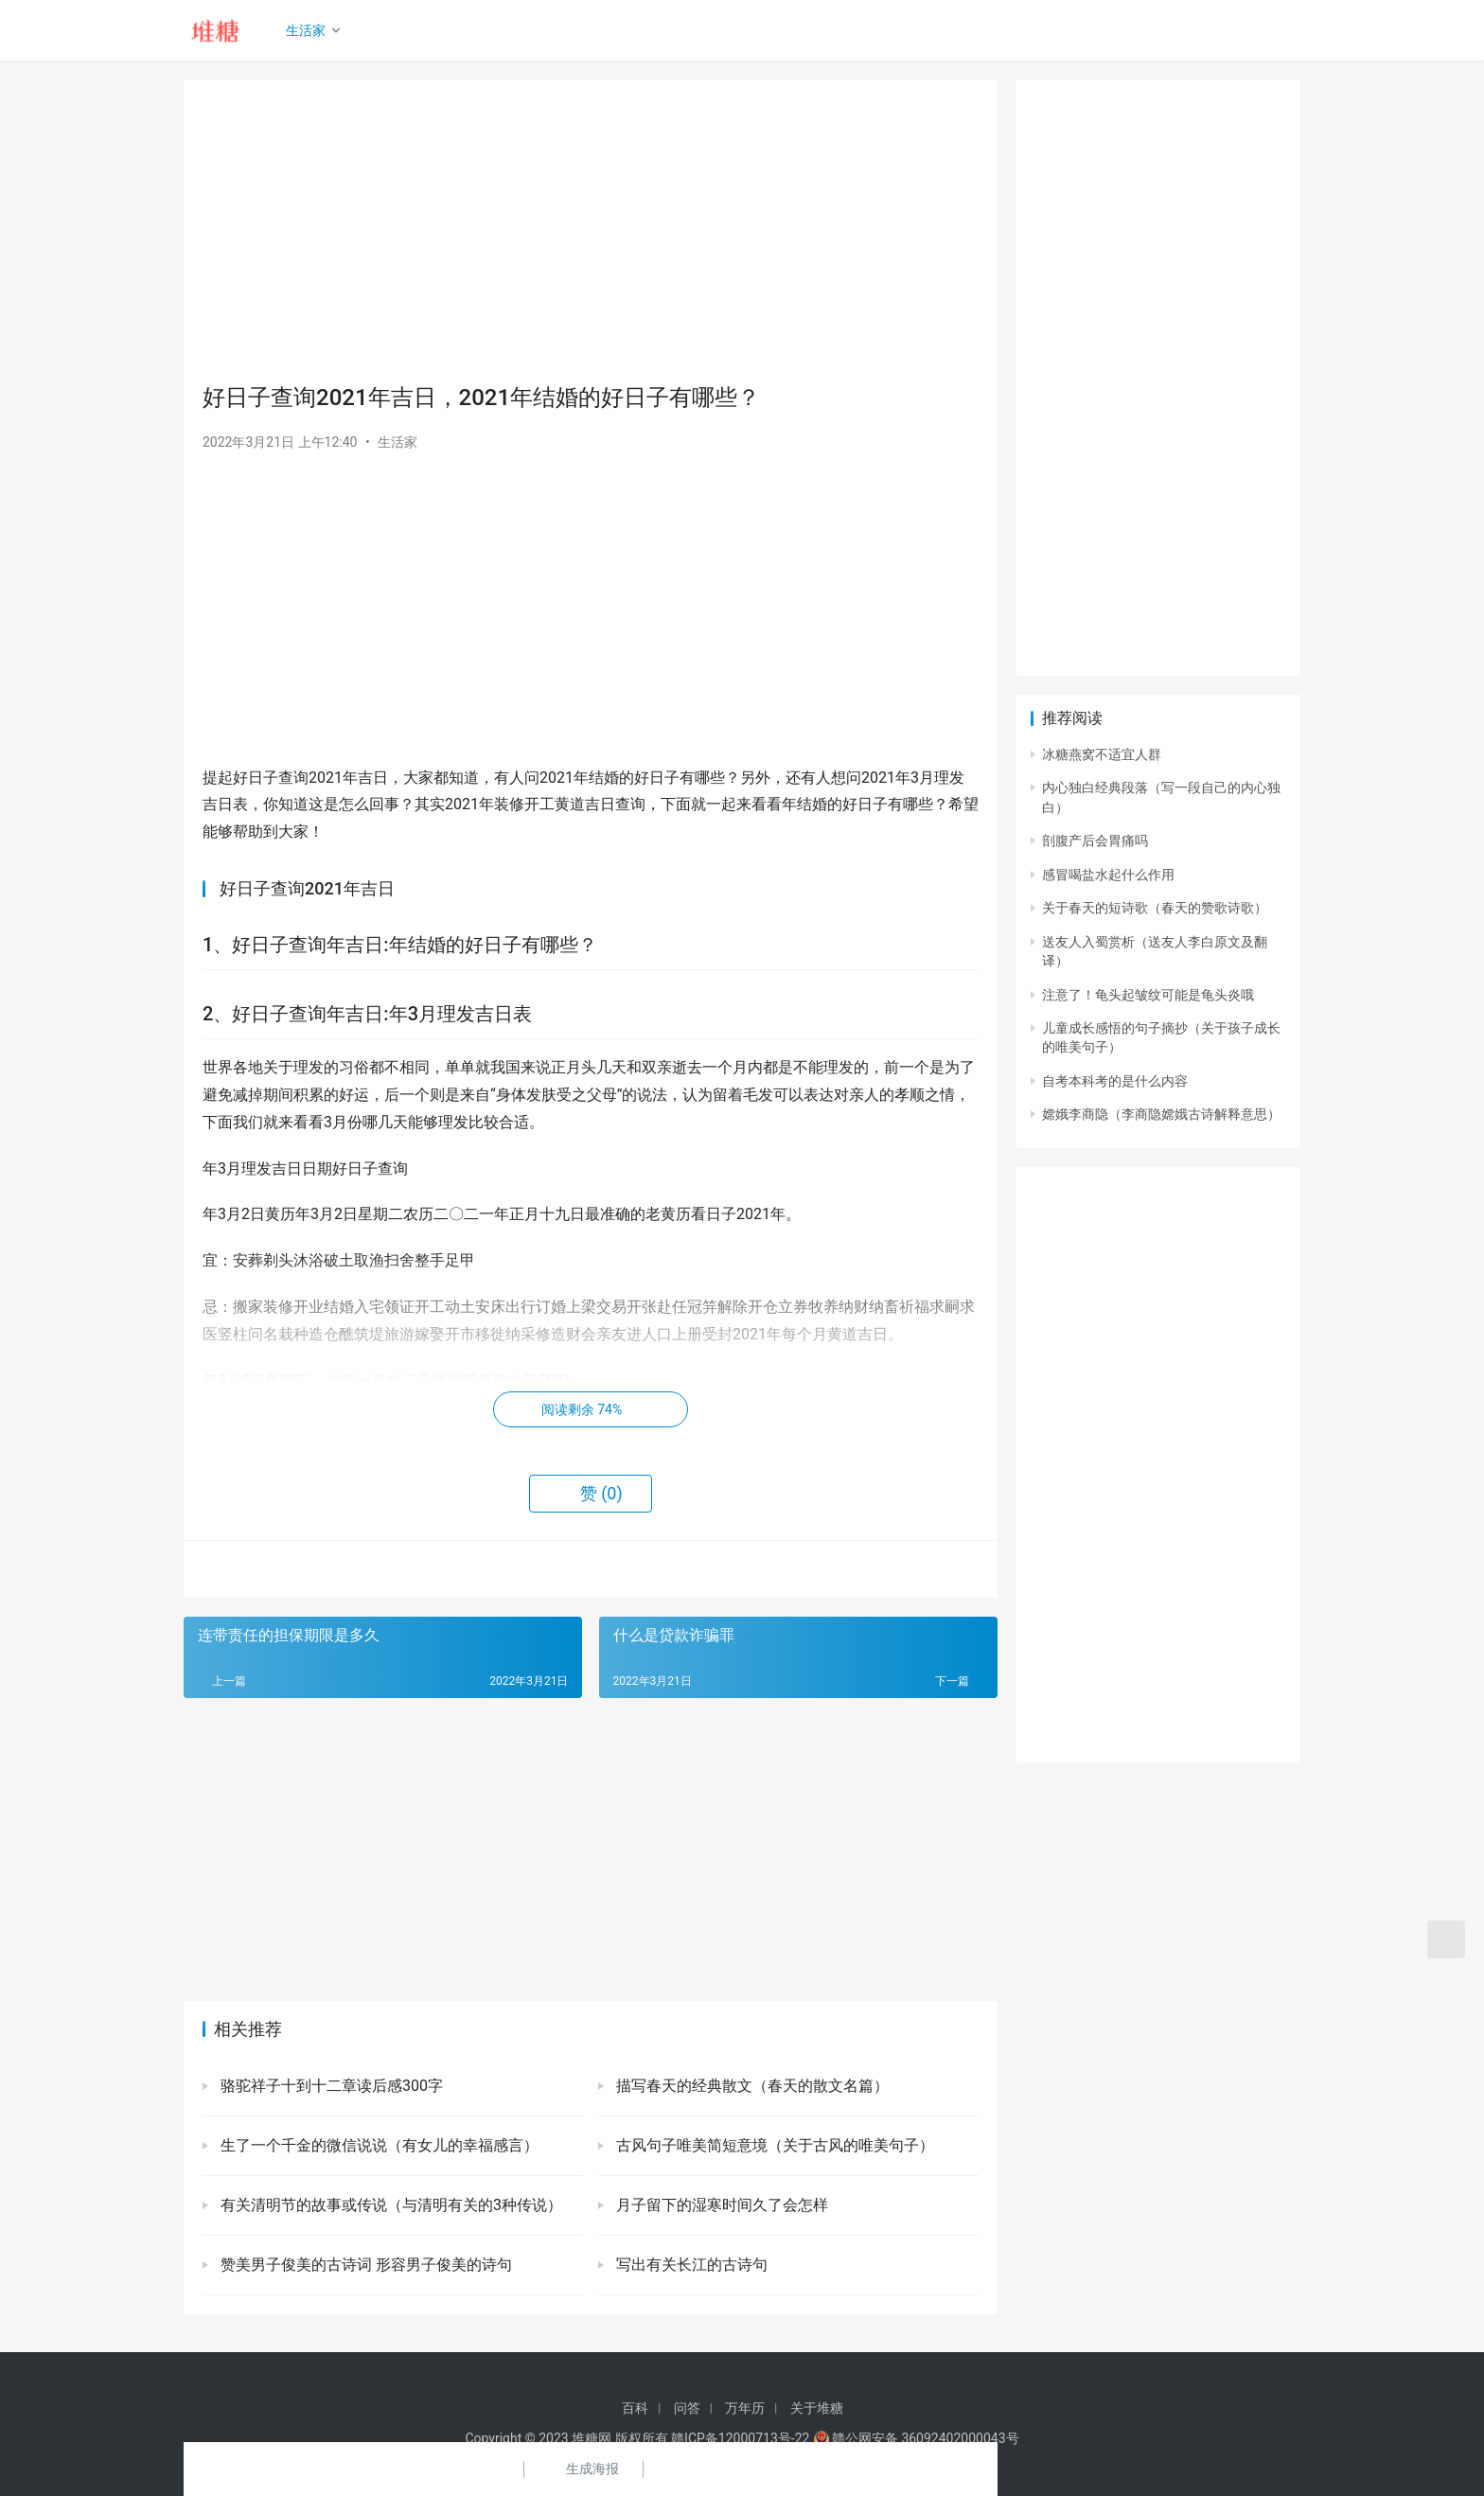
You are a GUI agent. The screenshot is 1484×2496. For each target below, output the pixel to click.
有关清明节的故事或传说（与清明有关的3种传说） (389, 2205)
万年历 (745, 2408)
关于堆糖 (816, 2408)
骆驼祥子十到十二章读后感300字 (330, 2086)
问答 (687, 2408)
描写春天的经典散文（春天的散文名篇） (750, 2086)
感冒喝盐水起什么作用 (1108, 874)
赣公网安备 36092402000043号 (916, 2438)
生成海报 (580, 2469)
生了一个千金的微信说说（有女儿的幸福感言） (378, 2145)
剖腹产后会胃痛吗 (1095, 840)
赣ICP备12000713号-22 (740, 2438)
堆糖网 (591, 2438)
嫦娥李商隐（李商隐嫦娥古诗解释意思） (1161, 1114)
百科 (635, 2408)
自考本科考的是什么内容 (1115, 1081)
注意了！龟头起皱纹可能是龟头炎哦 (1148, 994)
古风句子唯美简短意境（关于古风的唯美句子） (773, 2145)
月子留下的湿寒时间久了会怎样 (720, 2205)
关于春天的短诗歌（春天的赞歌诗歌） (1154, 907)
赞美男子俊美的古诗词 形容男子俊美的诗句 (364, 2265)
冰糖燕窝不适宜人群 (1101, 754)
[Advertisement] (591, 230)
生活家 (307, 30)
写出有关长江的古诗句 (690, 2265)
